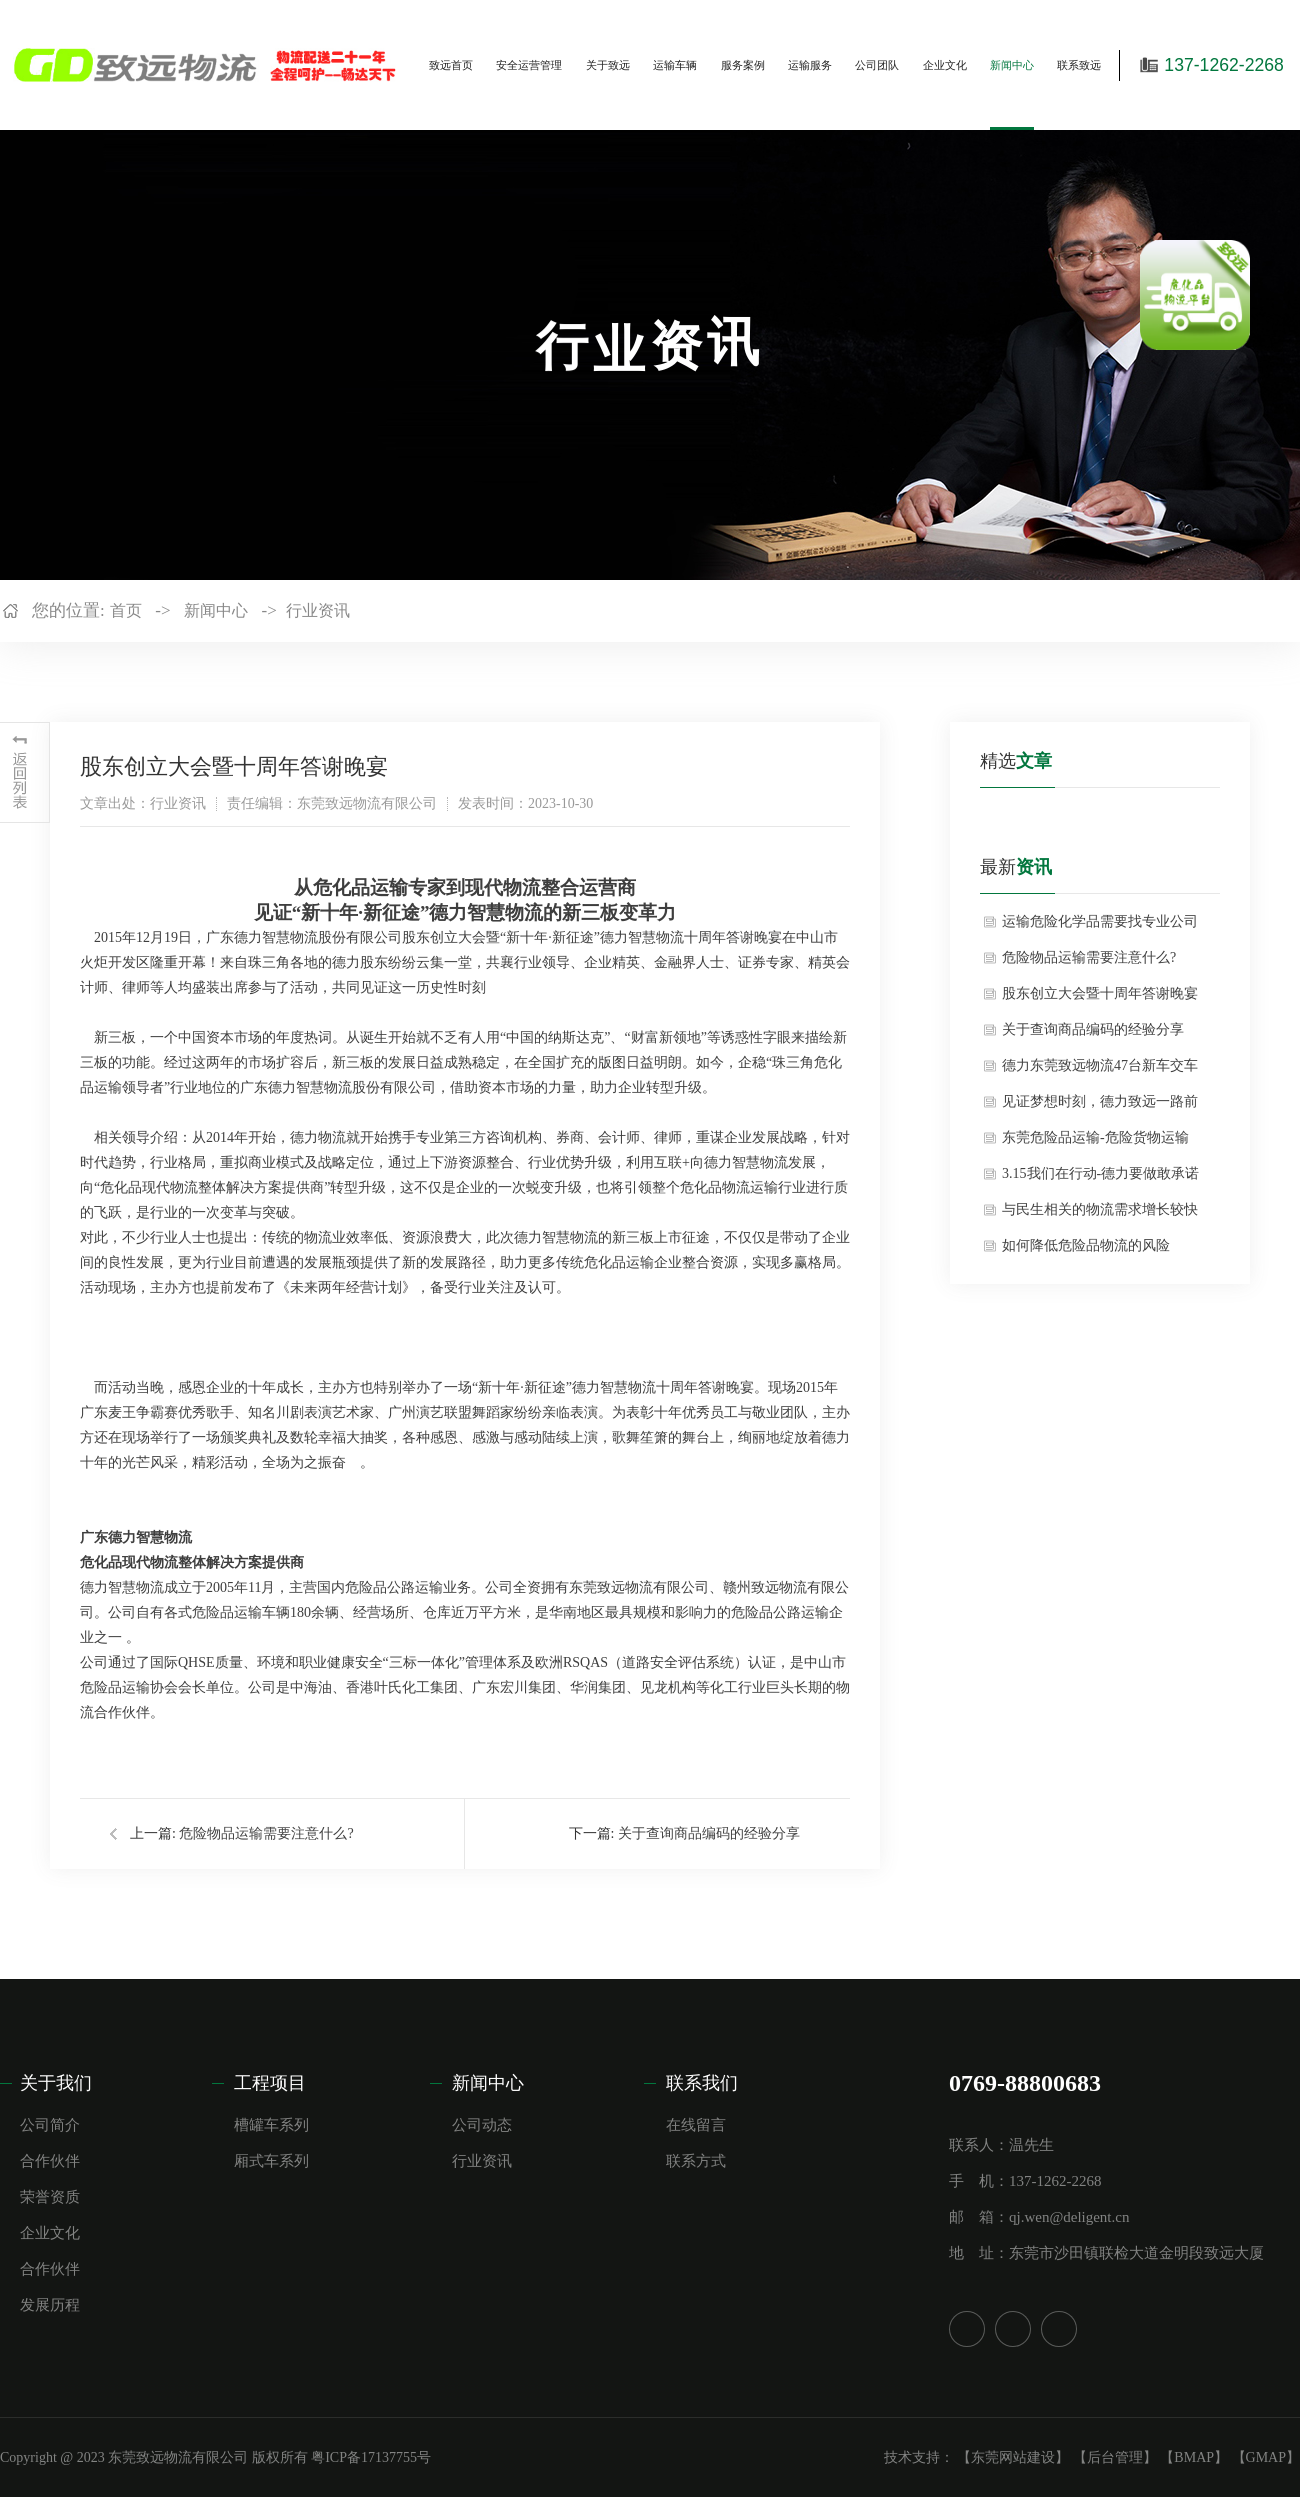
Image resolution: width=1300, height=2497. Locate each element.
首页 (126, 610)
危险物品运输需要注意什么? (266, 1833)
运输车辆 (675, 65)
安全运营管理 (529, 65)
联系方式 (696, 2161)
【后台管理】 (1115, 2457)
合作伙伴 (50, 2161)
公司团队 (877, 65)
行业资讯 (318, 610)
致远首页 (451, 65)
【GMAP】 (1266, 2457)
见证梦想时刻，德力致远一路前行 (1100, 1107)
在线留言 (696, 2125)
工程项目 (270, 2083)
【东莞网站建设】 (1013, 2457)
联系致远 (1079, 65)
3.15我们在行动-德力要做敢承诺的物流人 (1100, 1179)
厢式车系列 (271, 2161)
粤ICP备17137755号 (371, 2457)
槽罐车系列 (271, 2125)
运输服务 (810, 65)
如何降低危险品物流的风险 (1086, 1245)
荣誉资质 (50, 2197)
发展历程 (50, 2305)
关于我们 (56, 2083)
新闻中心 (1012, 65)
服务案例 (743, 65)
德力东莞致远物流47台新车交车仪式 (1100, 1071)
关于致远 (608, 65)
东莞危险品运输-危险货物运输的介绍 (1095, 1143)
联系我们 (702, 2083)
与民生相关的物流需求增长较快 (1100, 1209)
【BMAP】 (1194, 2457)
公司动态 (482, 2125)
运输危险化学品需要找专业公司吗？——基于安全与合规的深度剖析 (1100, 927)
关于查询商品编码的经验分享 (709, 1833)
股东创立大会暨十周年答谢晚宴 (1100, 993)
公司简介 (50, 2125)
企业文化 (945, 65)
